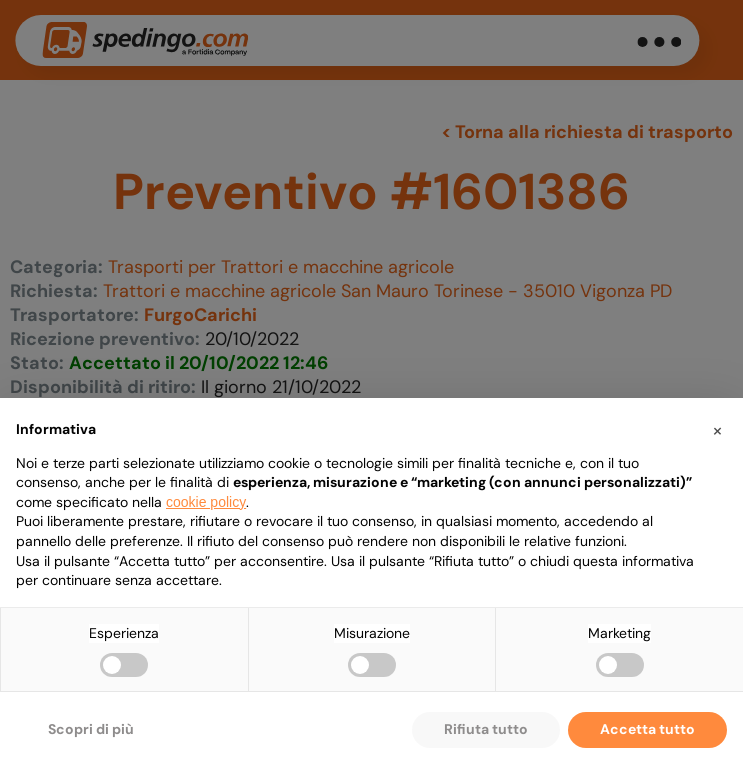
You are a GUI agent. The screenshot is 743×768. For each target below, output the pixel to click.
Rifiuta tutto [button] (486, 729)
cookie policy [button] (206, 502)
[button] (717, 430)
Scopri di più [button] (91, 729)
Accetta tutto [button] (647, 729)
